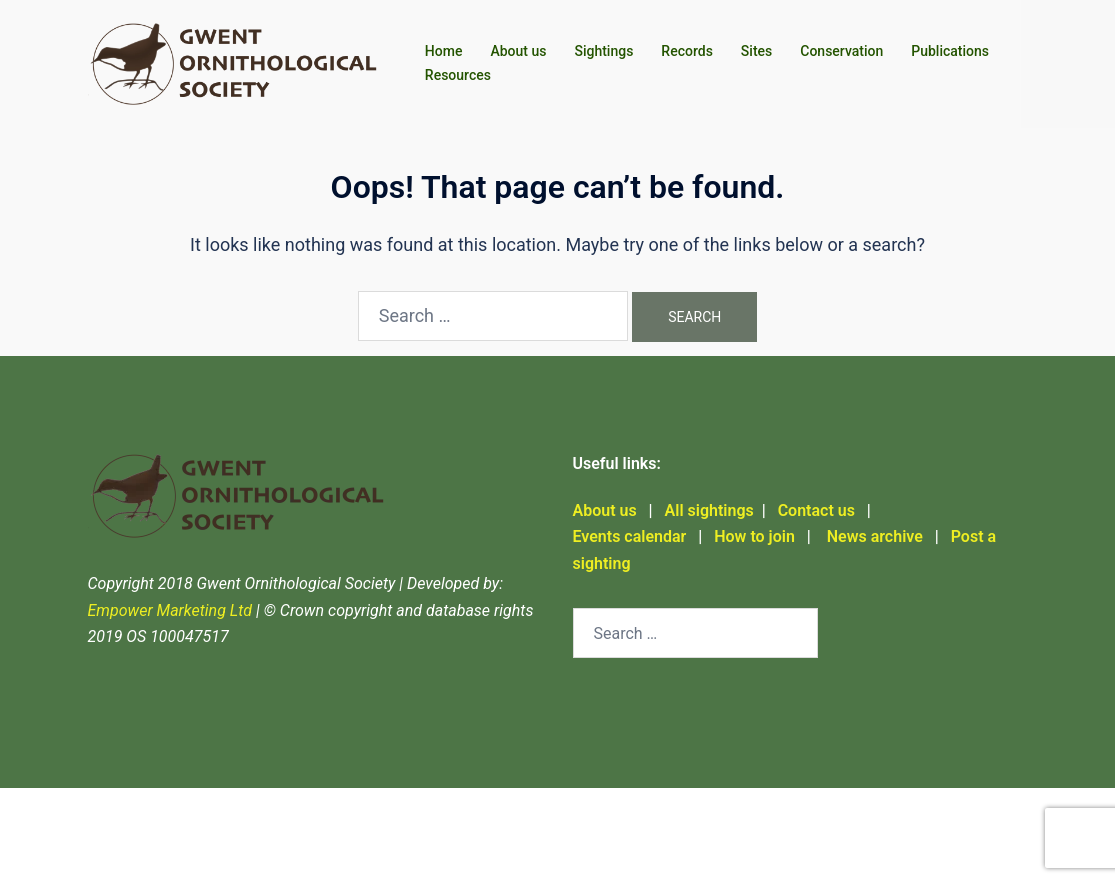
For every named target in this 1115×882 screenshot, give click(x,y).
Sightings (603, 51)
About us (518, 51)
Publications (950, 51)
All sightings (709, 510)
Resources (458, 75)
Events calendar (630, 536)
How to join (754, 536)
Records (686, 51)
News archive (873, 536)
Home (444, 51)
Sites (756, 51)
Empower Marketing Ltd (170, 610)
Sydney (113, 847)
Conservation (841, 51)
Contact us (816, 510)
